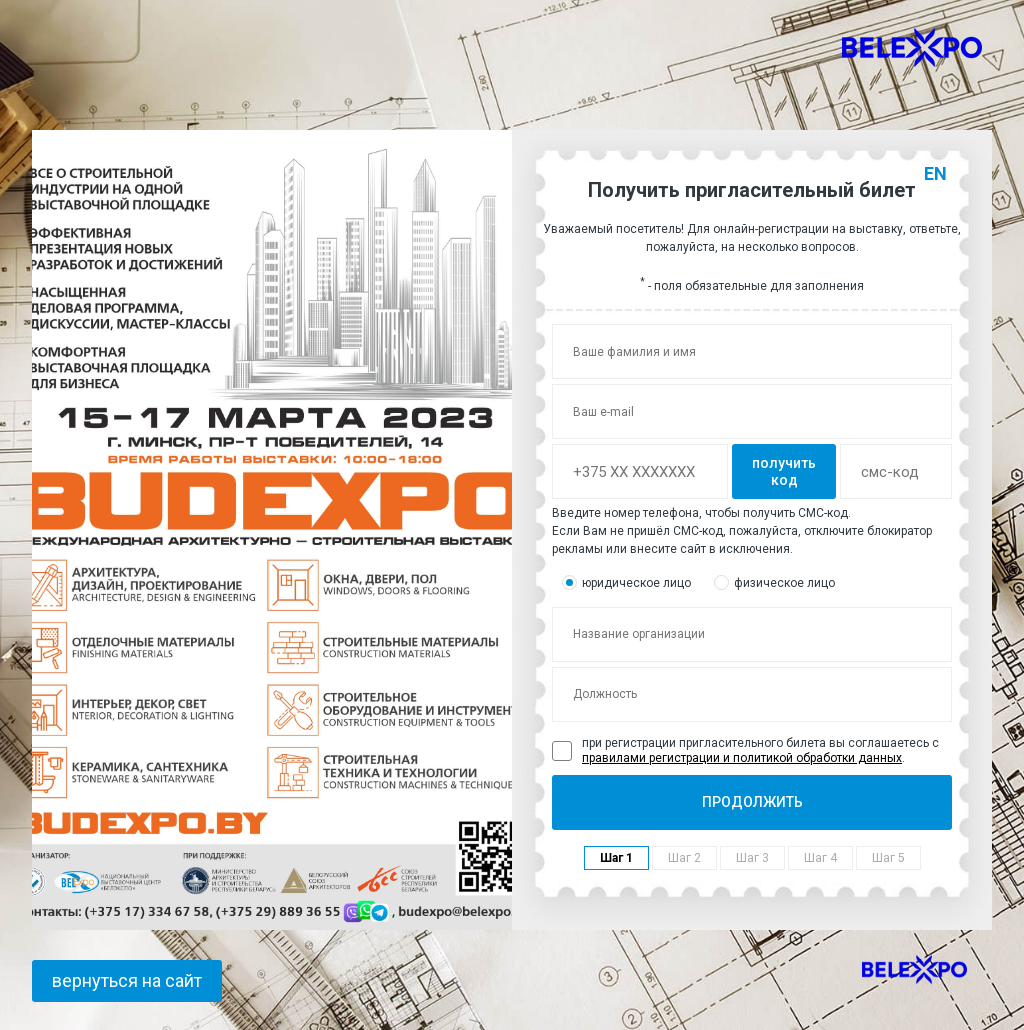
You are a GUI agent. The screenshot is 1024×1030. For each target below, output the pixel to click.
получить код (784, 471)
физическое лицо (774, 582)
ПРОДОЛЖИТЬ (752, 802)
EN (935, 173)
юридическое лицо (626, 582)
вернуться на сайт (127, 980)
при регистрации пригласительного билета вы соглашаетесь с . (745, 750)
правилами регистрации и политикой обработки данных (742, 758)
